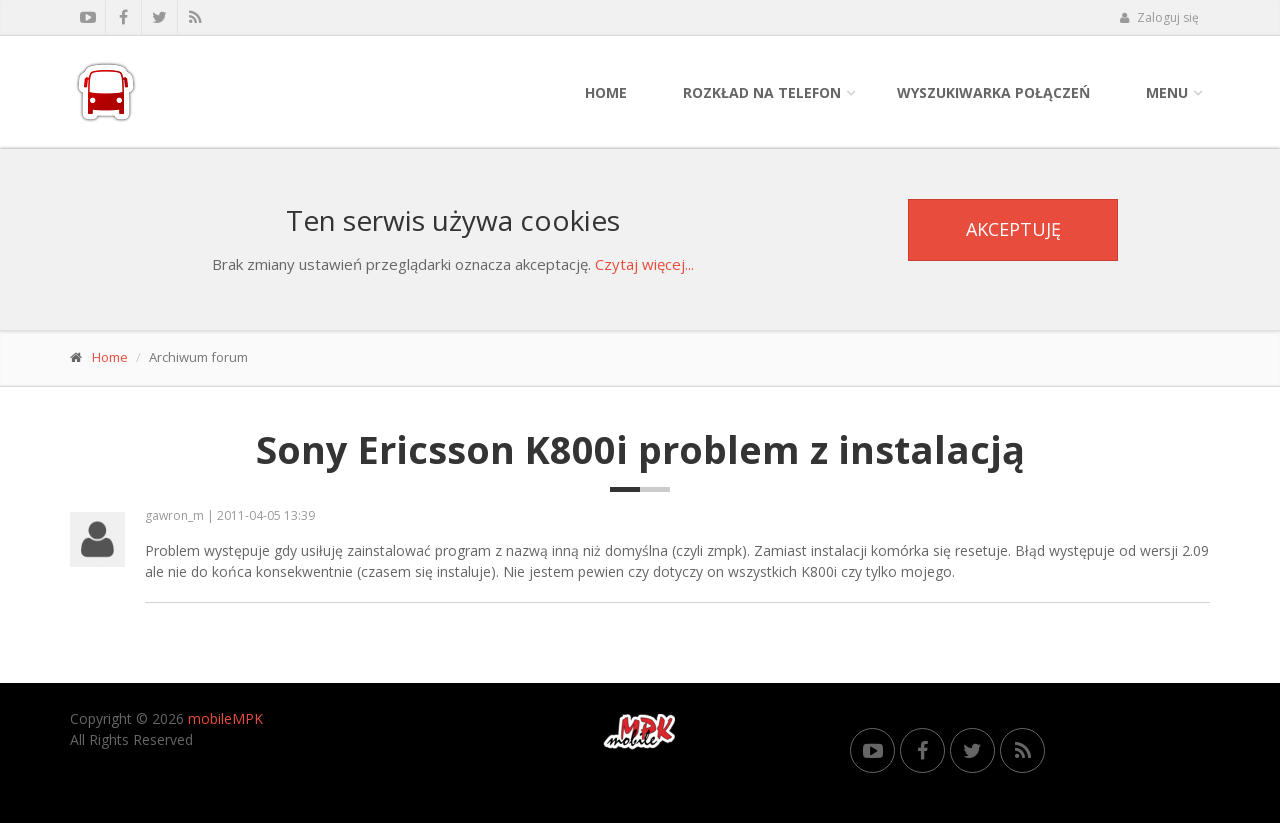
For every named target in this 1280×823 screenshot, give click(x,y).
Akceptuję (1013, 229)
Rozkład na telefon (762, 92)
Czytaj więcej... (644, 264)
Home (606, 92)
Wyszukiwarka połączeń (993, 92)
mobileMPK (225, 718)
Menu (1167, 92)
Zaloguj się (1159, 17)
